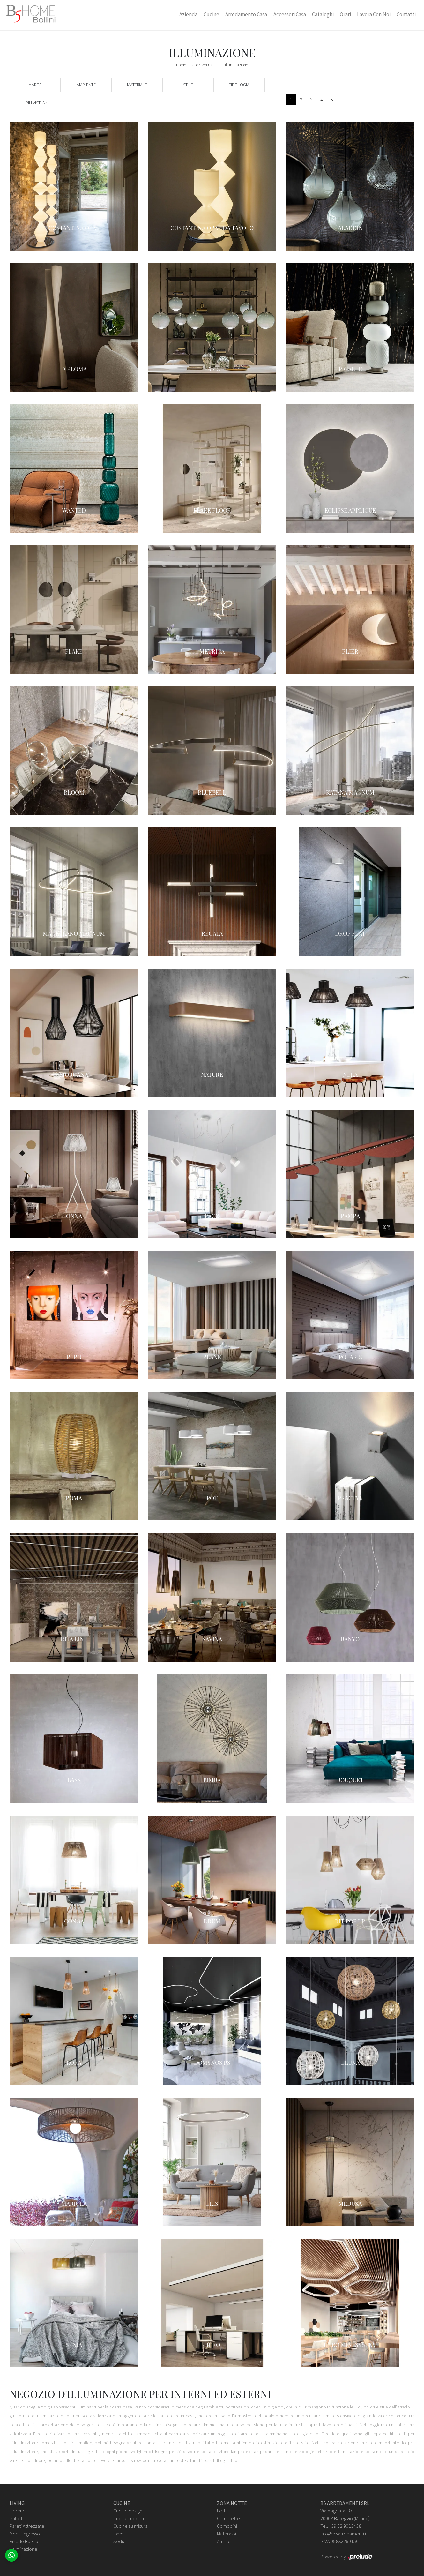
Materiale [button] (137, 84)
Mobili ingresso (25, 2533)
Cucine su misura (130, 2526)
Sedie (119, 2541)
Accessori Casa (289, 14)
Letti (221, 2510)
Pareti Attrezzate (27, 2526)
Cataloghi (323, 14)
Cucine (211, 14)
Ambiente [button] (86, 84)
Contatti (406, 14)
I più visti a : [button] (35, 103)
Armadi (224, 2541)
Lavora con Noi (374, 14)
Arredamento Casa (246, 14)
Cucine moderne (130, 2518)
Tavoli (119, 2533)
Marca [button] (35, 84)
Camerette (228, 2518)
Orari (345, 14)
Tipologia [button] (239, 84)
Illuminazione (236, 65)
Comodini (227, 2526)
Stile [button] (188, 84)
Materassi (226, 2533)
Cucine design (127, 2510)
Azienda (188, 14)
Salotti (16, 2518)
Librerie (18, 2510)
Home (181, 65)
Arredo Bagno (24, 2541)
